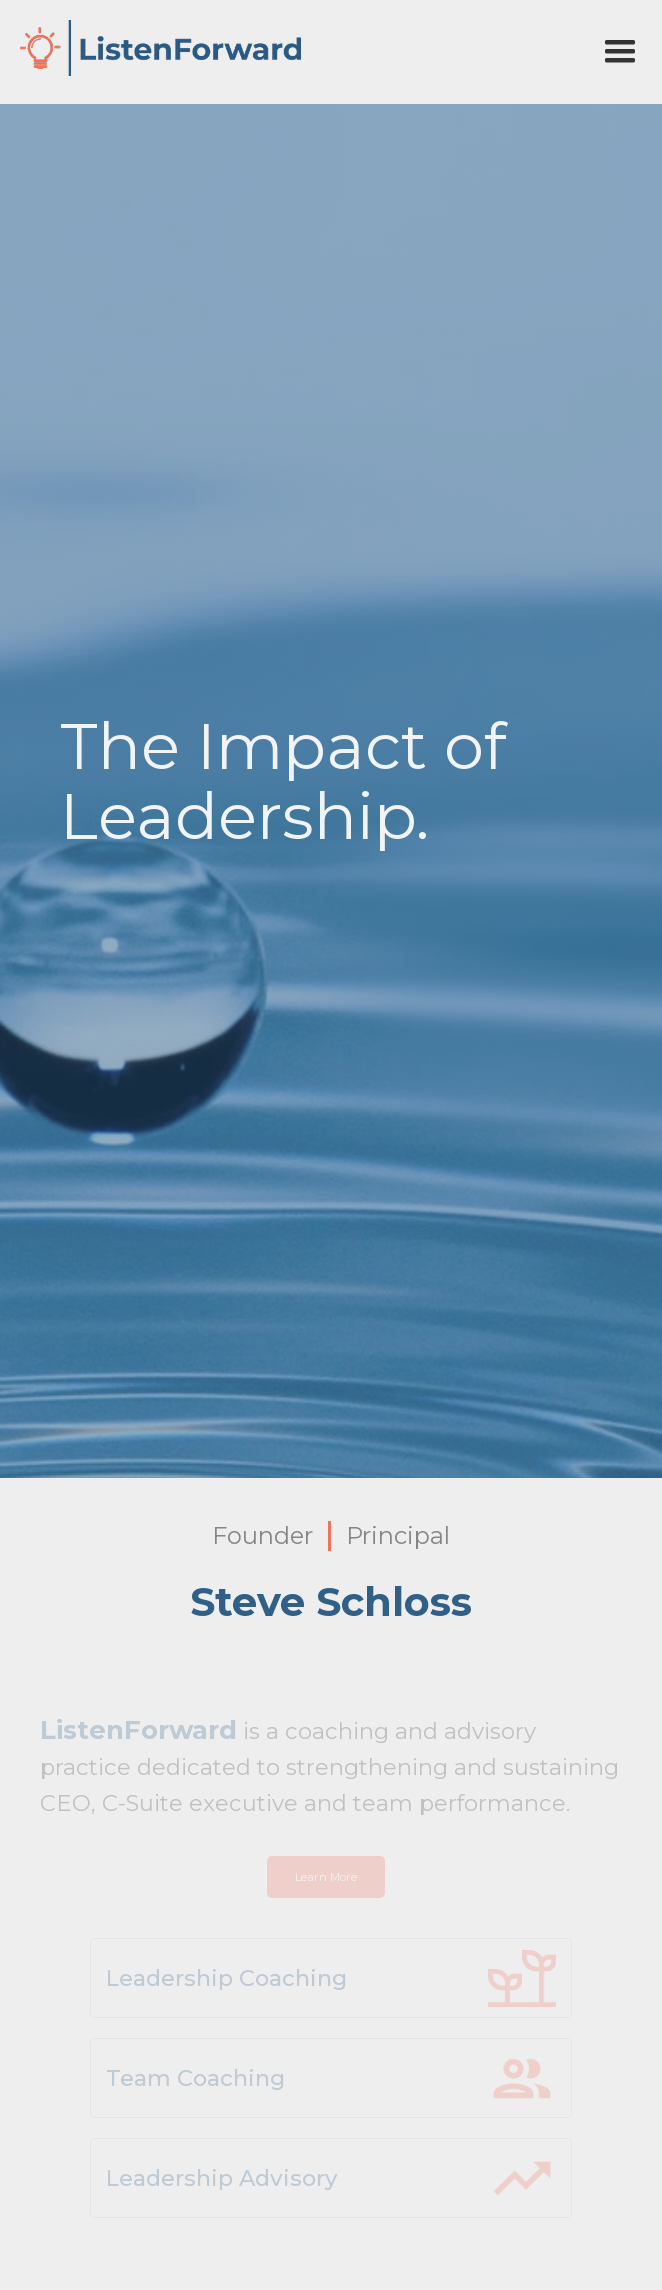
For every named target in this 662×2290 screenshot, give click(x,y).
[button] (620, 52)
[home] (155, 48)
